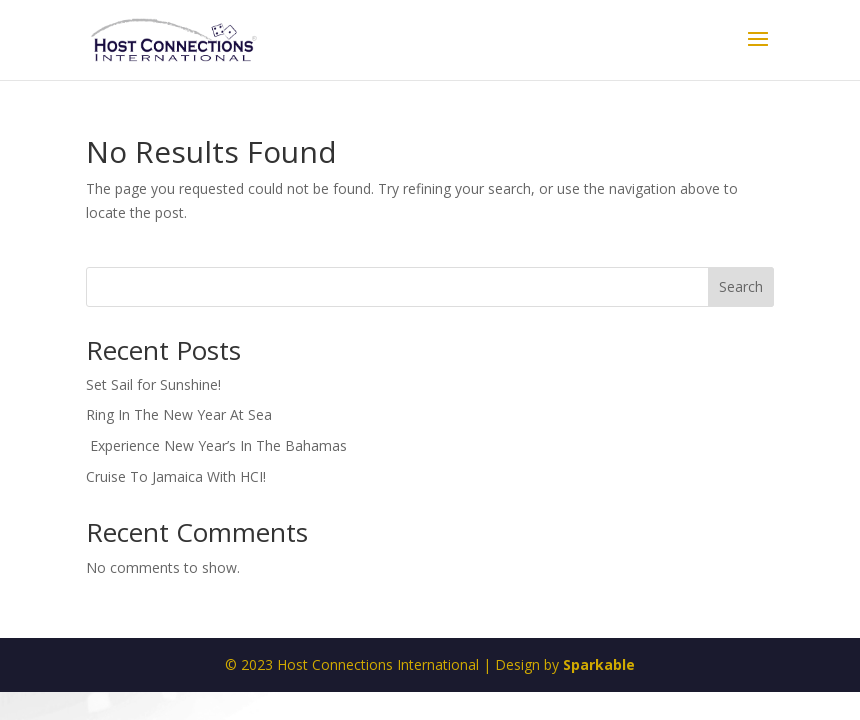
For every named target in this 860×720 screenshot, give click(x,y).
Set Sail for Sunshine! (153, 384)
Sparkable (599, 664)
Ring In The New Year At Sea (179, 414)
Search (741, 286)
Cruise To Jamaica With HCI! (176, 476)
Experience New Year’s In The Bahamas (218, 445)
